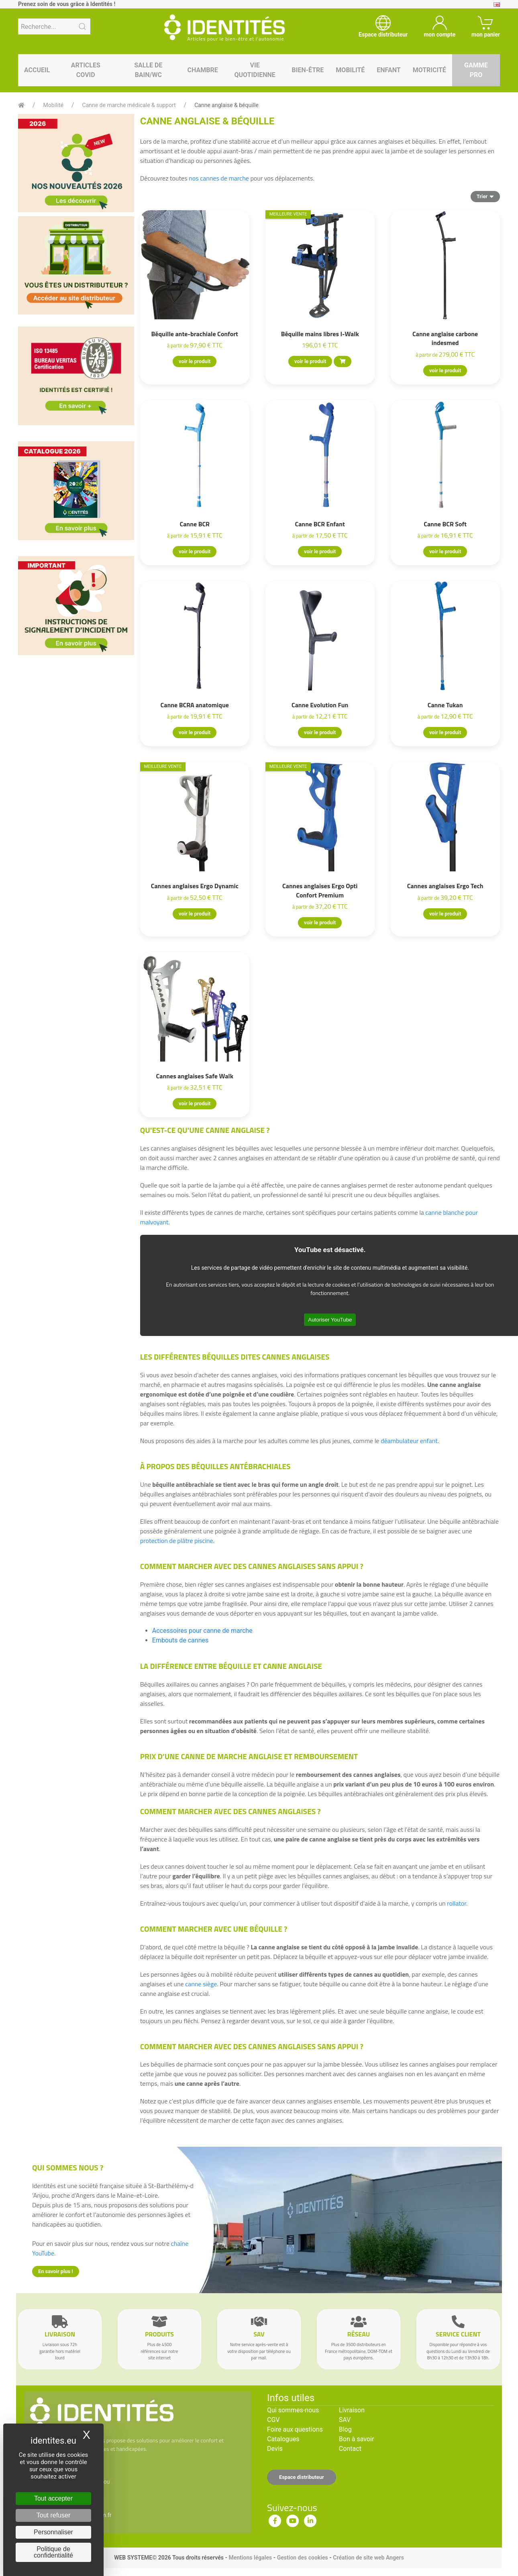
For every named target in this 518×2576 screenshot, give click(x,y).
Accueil (37, 70)
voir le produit (194, 361)
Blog (345, 2429)
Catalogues (283, 2439)
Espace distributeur (301, 2477)
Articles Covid (85, 70)
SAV (345, 2420)
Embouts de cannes (180, 1640)
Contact (350, 2448)
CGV (273, 2420)
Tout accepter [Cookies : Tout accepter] (53, 2498)
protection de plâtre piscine (176, 1540)
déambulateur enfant (409, 1440)
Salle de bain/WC (148, 70)
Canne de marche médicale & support (129, 105)
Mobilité (350, 70)
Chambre (203, 70)
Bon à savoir (356, 2439)
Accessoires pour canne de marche (202, 1630)
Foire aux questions (295, 2429)
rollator (456, 1903)
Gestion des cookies (302, 2557)
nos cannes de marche (219, 178)
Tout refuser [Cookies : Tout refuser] (53, 2515)
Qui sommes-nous (293, 2410)
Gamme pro (476, 70)
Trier (485, 196)
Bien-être (308, 70)
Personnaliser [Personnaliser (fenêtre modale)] (53, 2532)
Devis (275, 2448)
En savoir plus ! (55, 2271)
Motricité (429, 70)
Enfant (388, 70)
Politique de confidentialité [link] (53, 2552)
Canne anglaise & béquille (226, 105)
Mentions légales (250, 2557)
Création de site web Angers (368, 2557)
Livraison (352, 2410)
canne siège (201, 1984)
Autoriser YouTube (330, 1320)
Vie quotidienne (254, 70)
